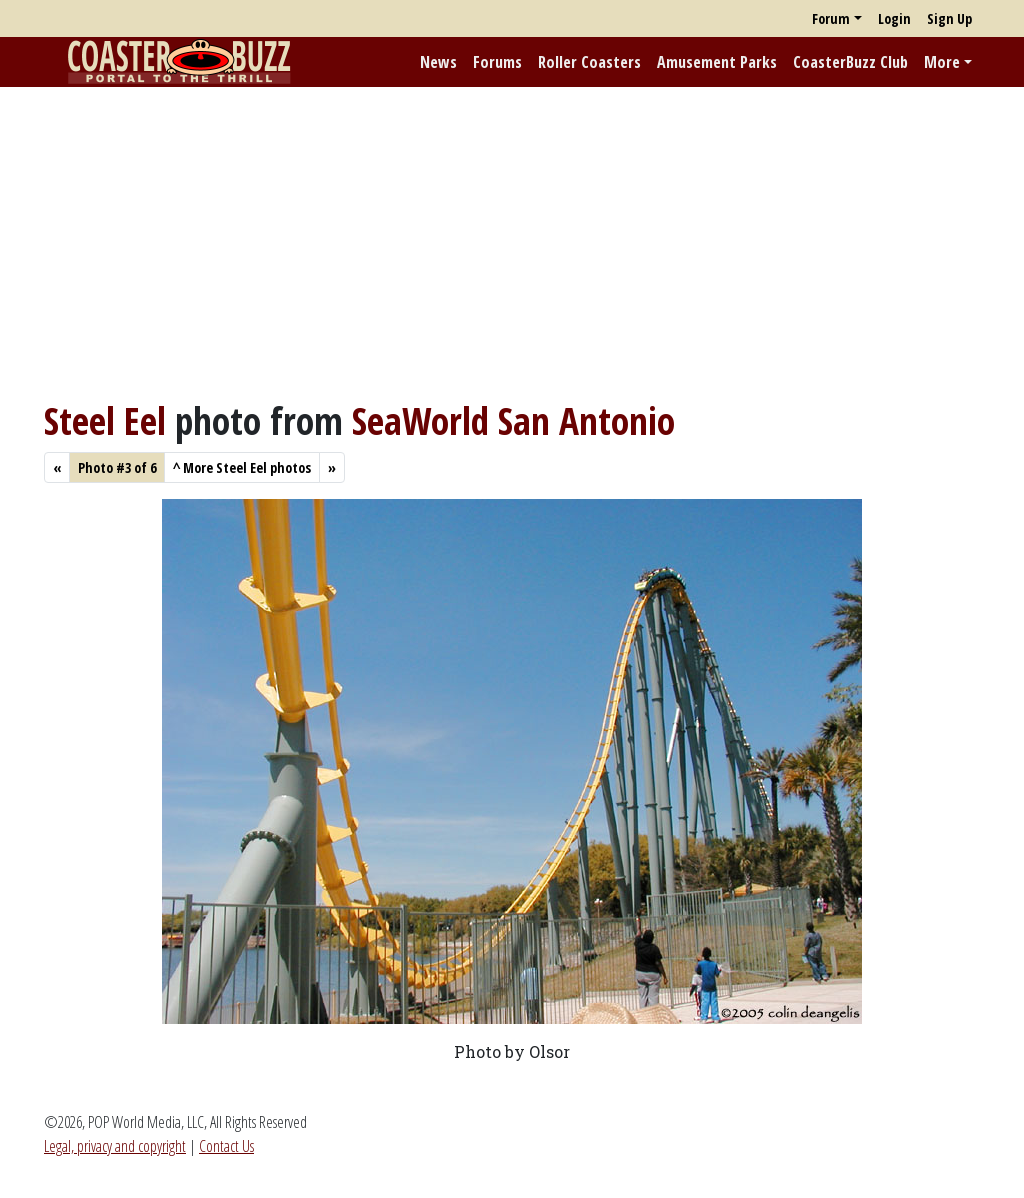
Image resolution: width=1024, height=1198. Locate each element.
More (942, 62)
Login (894, 18)
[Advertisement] (512, 243)
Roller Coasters (589, 62)
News (438, 62)
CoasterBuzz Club (850, 62)
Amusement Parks (717, 62)
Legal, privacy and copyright (115, 1146)
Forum (831, 18)
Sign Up (949, 18)
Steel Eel (105, 420)
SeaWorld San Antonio (513, 420)
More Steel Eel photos (242, 467)
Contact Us (226, 1146)
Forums (497, 62)
